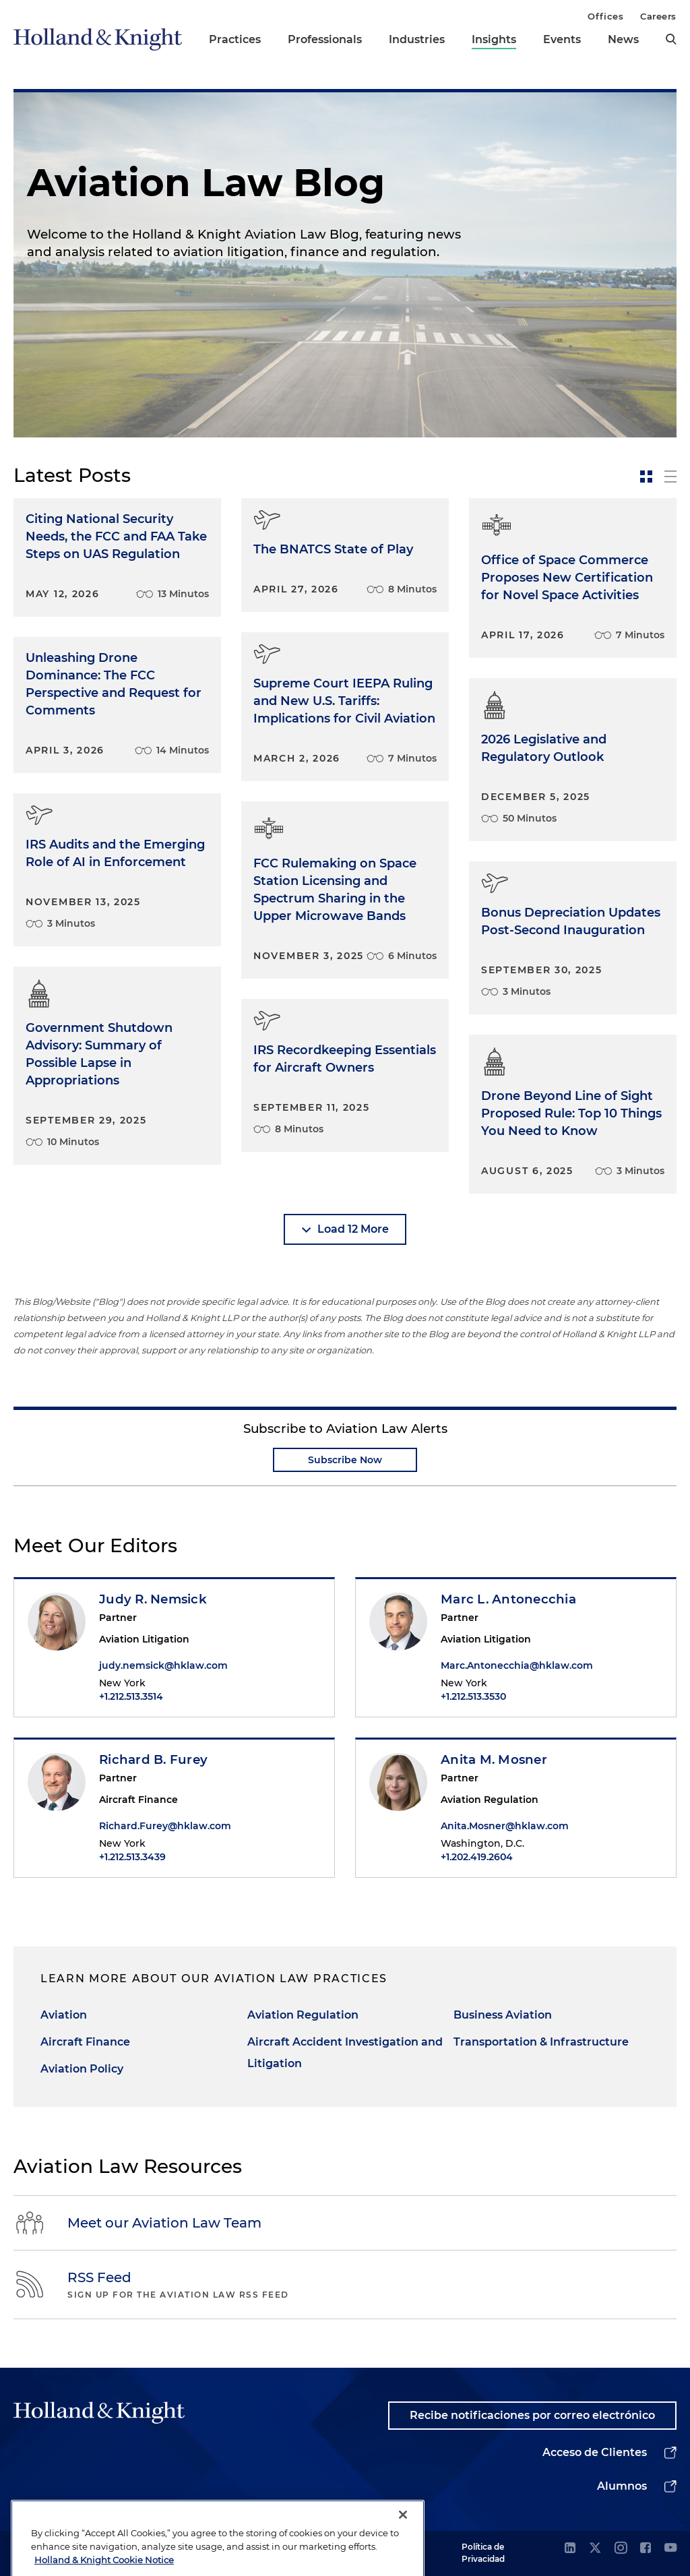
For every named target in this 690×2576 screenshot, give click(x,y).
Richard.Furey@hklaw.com (165, 1826)
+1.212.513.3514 (131, 1696)
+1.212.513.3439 (132, 1857)
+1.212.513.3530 (473, 1696)
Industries (417, 39)
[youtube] (670, 2548)
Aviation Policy (81, 2068)
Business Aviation (502, 2014)
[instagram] (621, 2548)
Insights (494, 39)
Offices (605, 16)
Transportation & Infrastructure (541, 2041)
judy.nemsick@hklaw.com (163, 1665)
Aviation (63, 2014)
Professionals (325, 39)
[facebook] (645, 2548)
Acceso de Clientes (594, 2452)
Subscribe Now (345, 1460)
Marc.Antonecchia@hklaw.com (517, 1665)
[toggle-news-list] (670, 476)
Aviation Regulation (302, 2014)
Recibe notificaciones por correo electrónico (532, 2415)
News (623, 39)
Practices (235, 39)
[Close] (403, 2556)
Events (562, 39)
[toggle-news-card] (646, 476)
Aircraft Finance (85, 2041)
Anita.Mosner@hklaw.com (505, 1826)
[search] (671, 39)
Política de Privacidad (483, 2553)
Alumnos (622, 2486)
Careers (658, 16)
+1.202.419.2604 (477, 1857)
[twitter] (595, 2548)
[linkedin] (570, 2548)
